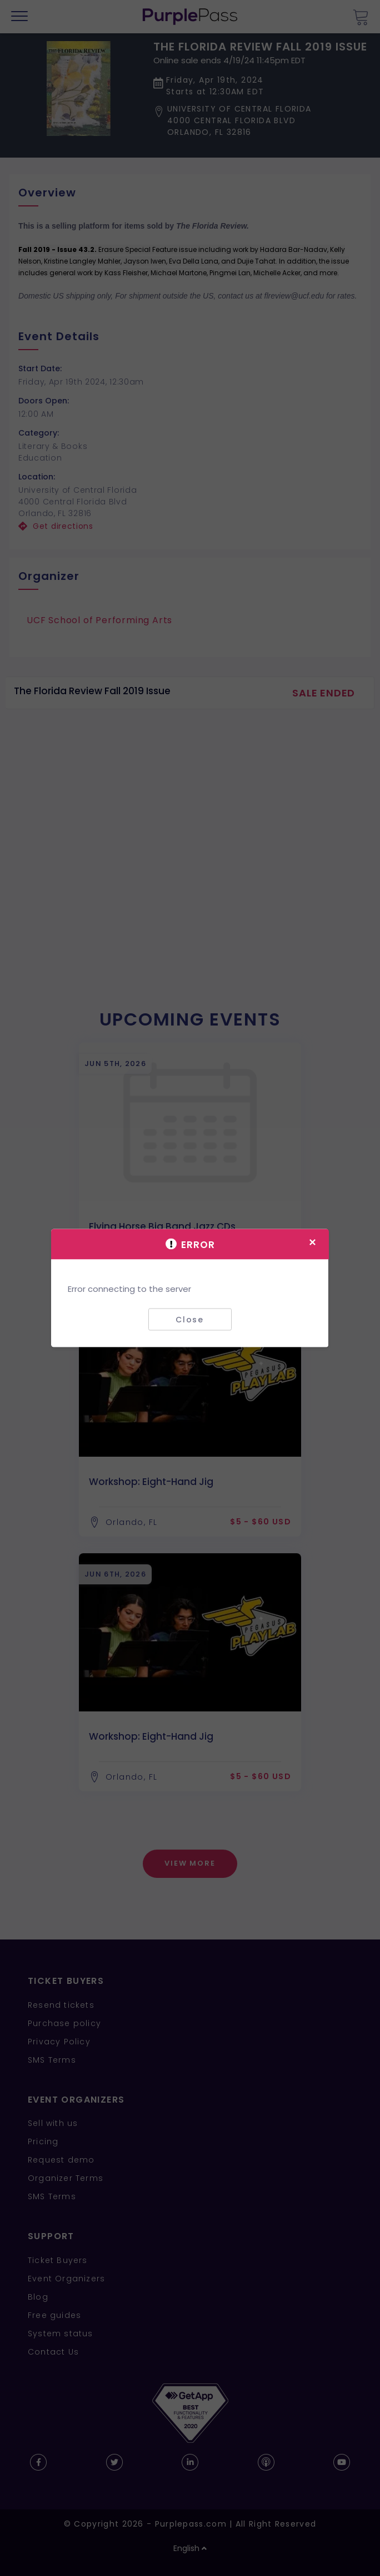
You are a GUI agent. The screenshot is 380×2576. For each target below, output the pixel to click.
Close (190, 1319)
